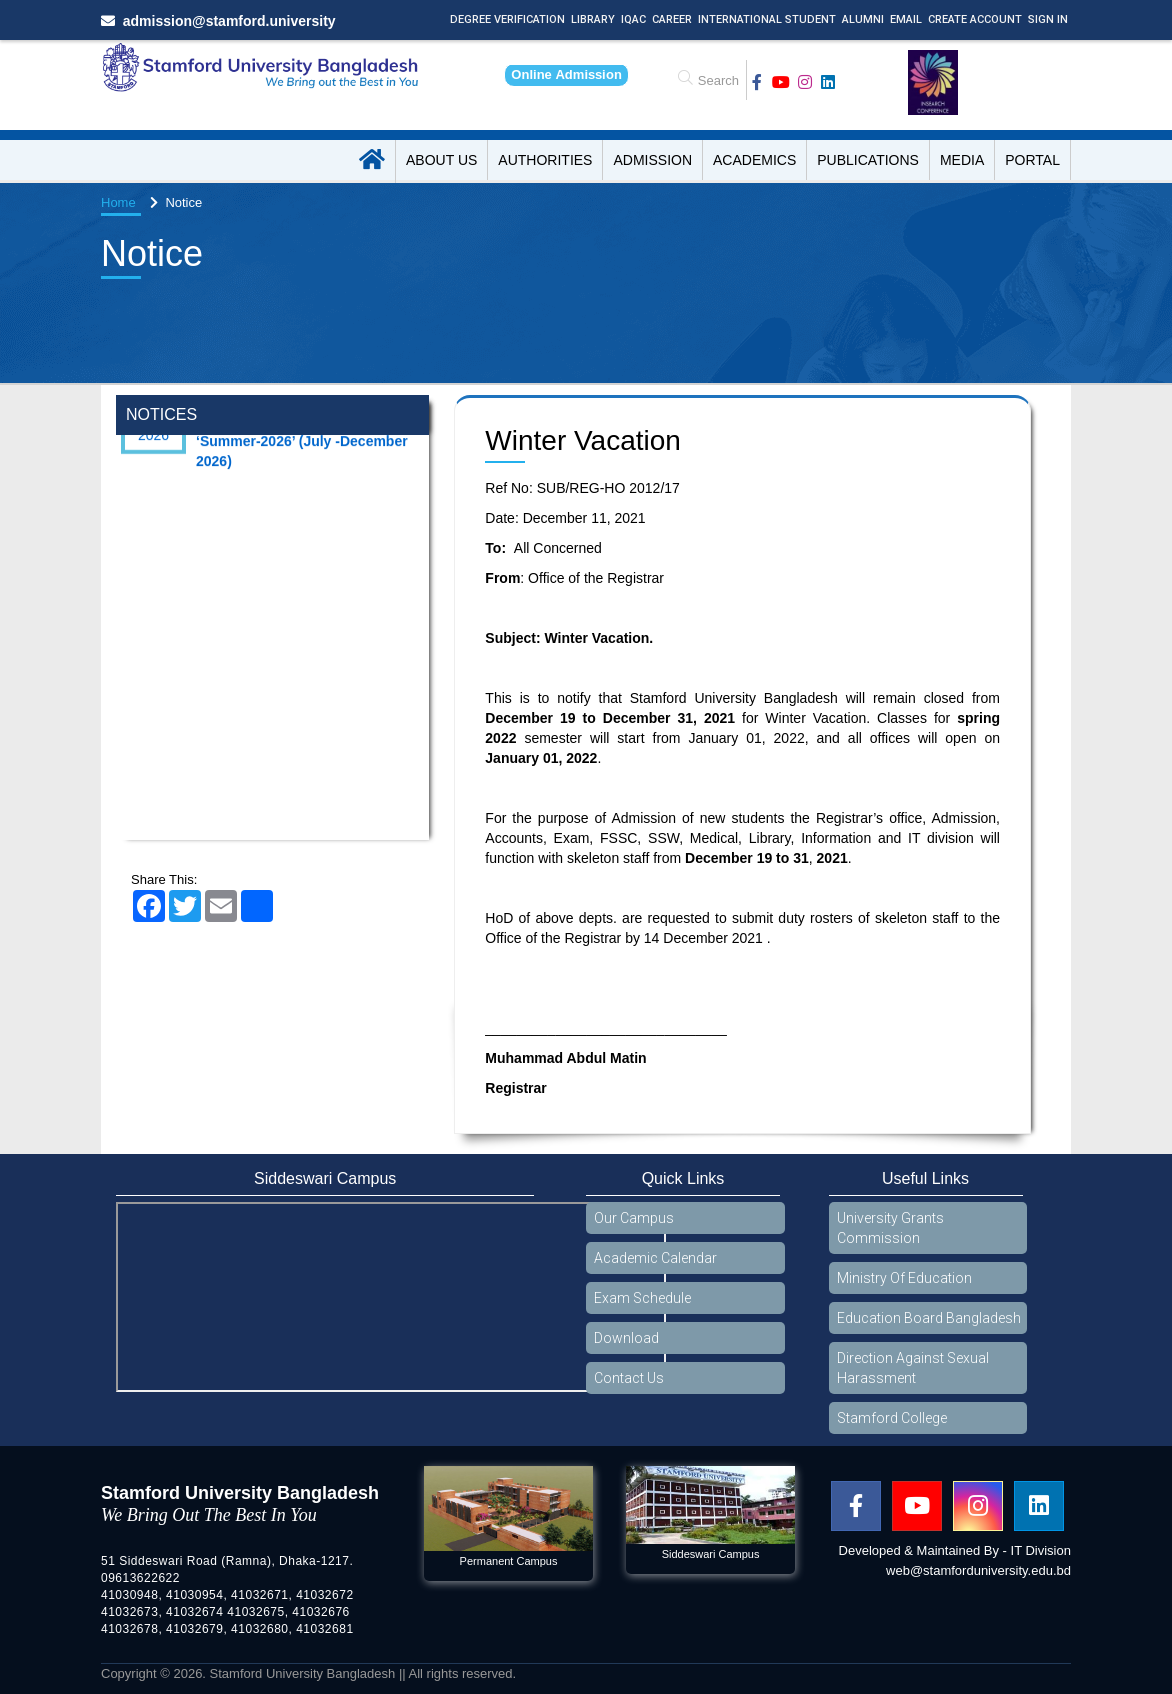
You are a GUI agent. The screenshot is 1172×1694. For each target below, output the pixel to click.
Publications (868, 160)
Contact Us (629, 1378)
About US (441, 160)
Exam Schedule (642, 1298)
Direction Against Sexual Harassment (913, 1368)
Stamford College (892, 1418)
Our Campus (634, 1218)
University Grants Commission (890, 1228)
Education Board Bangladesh (929, 1318)
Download (626, 1338)
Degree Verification (507, 19)
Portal (1032, 160)
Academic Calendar (655, 1258)
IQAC (633, 19)
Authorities (545, 160)
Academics (754, 160)
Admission (652, 160)
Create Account (975, 19)
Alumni (863, 19)
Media (962, 160)
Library (593, 19)
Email (906, 19)
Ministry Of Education (904, 1278)
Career (672, 19)
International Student (767, 19)
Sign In (1048, 19)
